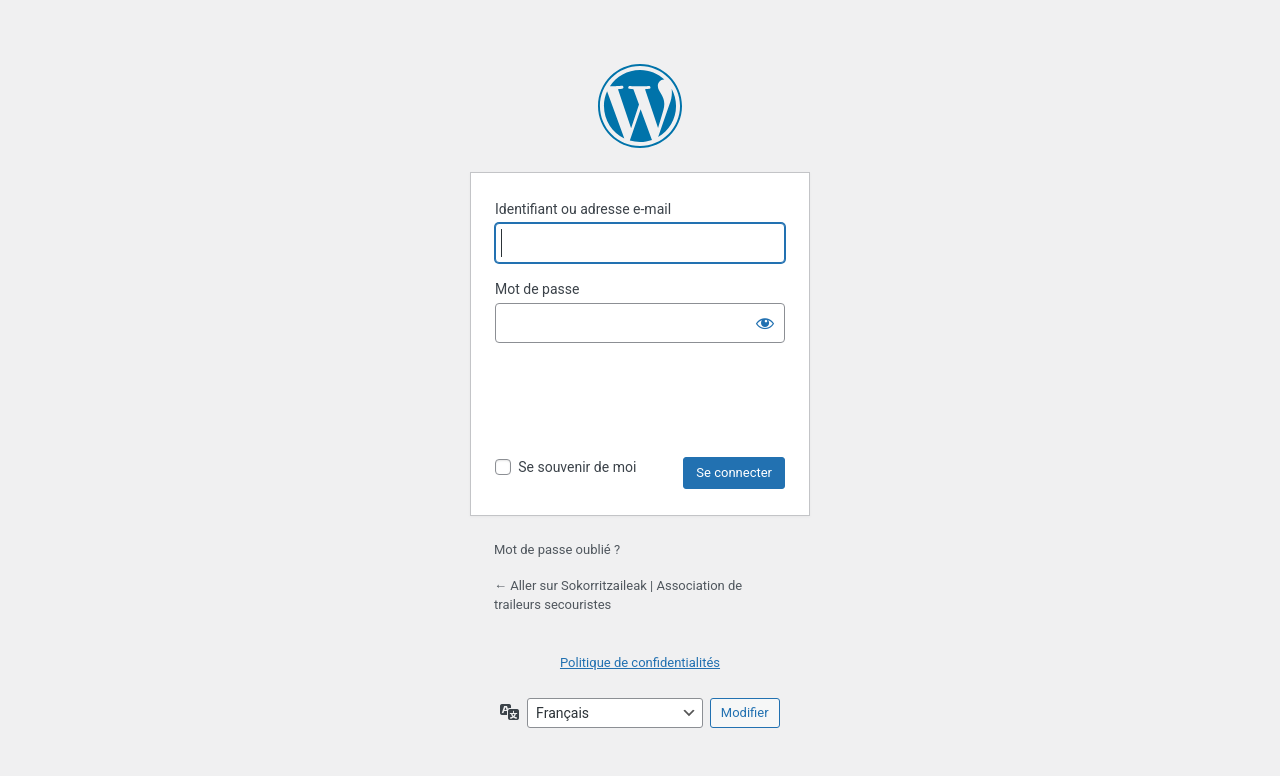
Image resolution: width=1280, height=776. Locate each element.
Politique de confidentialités (640, 662)
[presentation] (647, 408)
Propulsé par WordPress (640, 106)
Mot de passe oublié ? (557, 549)
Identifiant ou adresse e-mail (583, 209)
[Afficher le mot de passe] (765, 323)
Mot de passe (537, 289)
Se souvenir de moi (577, 467)
